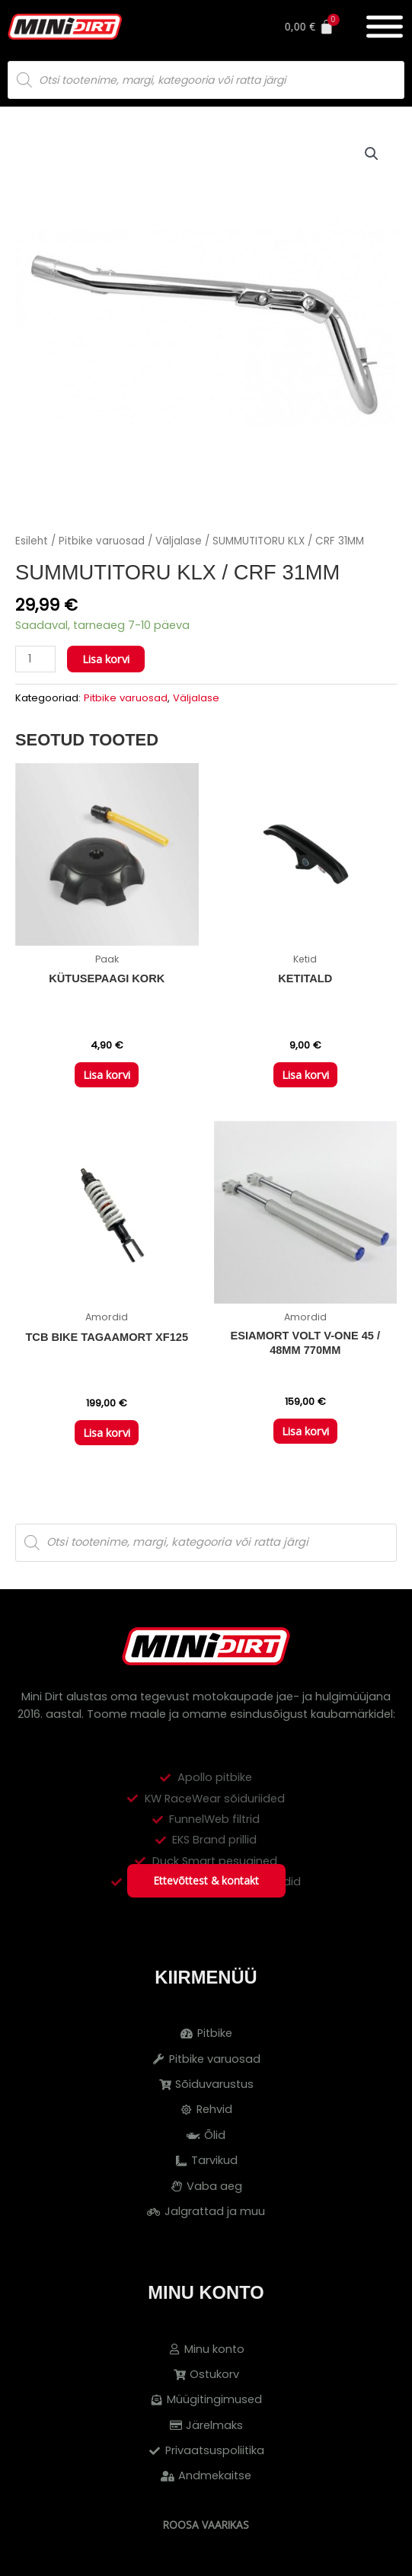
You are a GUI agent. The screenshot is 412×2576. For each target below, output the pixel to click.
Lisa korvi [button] (106, 1074)
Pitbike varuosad (102, 541)
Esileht (31, 541)
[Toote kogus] (35, 659)
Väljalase (178, 541)
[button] (371, 154)
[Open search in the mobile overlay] (206, 80)
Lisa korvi (105, 658)
